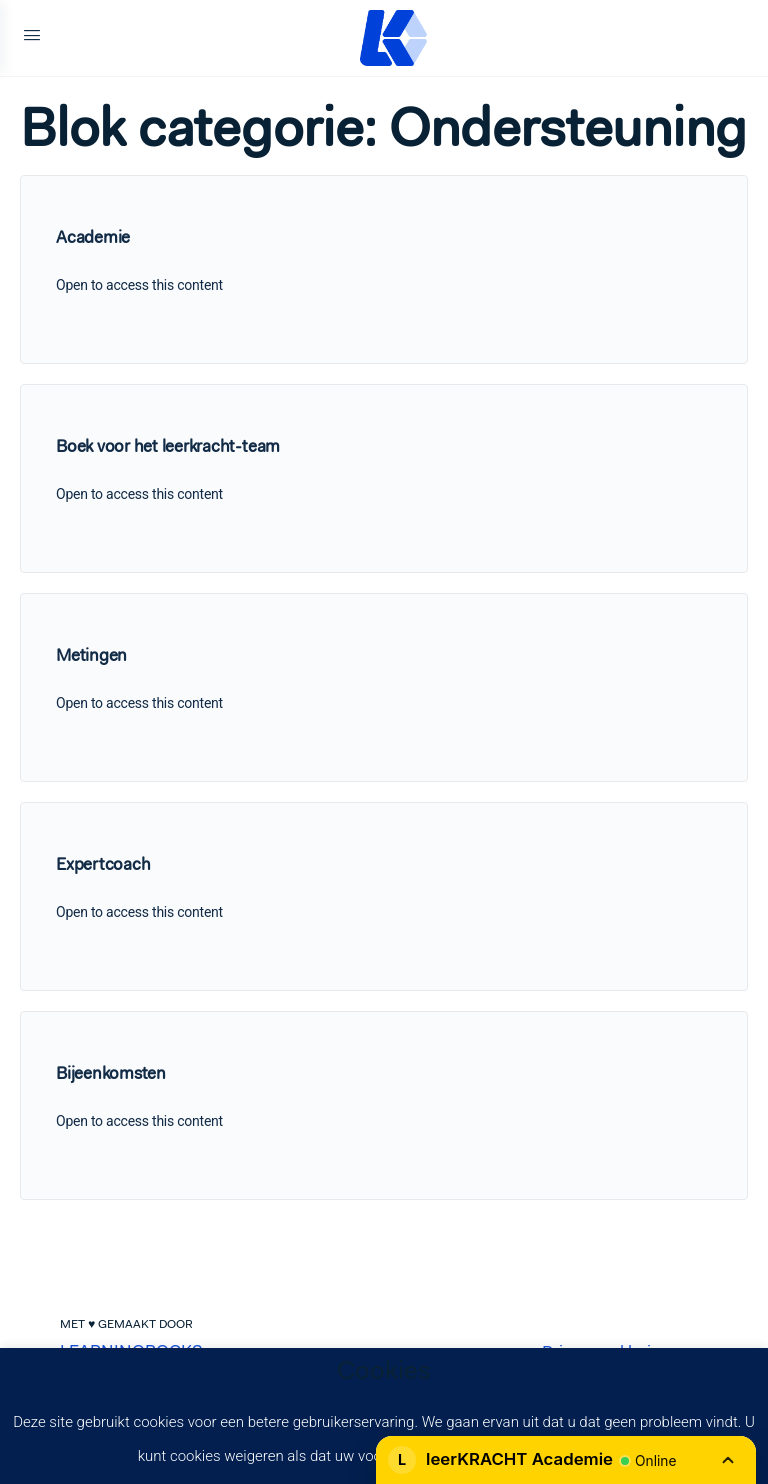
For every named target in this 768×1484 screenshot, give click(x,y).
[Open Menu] (32, 38)
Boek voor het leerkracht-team (168, 446)
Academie (93, 237)
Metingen (91, 655)
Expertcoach (103, 864)
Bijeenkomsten (111, 1073)
